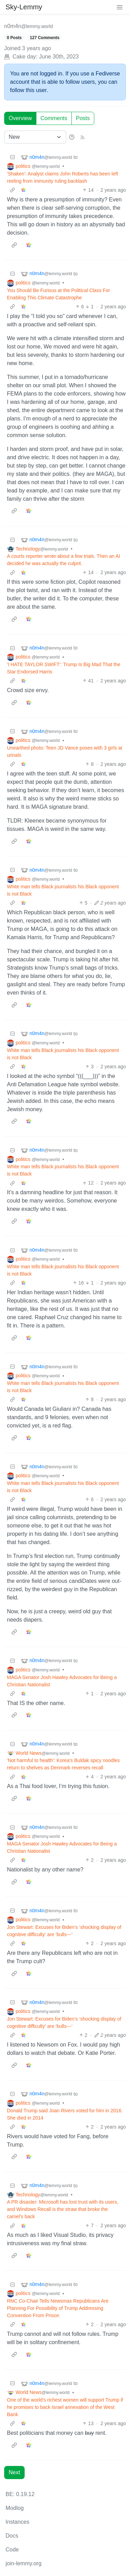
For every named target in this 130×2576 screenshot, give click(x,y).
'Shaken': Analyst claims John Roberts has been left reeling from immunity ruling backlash (62, 177)
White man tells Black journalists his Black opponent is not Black (63, 890)
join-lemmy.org (24, 2563)
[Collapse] (12, 157)
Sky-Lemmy (24, 7)
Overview (20, 118)
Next (14, 2472)
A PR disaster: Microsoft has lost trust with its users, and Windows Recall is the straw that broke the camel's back (62, 2209)
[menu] (119, 7)
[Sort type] (35, 137)
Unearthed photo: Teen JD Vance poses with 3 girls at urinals (64, 751)
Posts (83, 118)
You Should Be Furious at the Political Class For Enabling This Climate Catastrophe (58, 294)
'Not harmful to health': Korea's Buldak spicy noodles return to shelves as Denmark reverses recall (63, 1764)
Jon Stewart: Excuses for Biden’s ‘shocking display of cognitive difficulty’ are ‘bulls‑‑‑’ (64, 1930)
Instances (17, 2522)
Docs (12, 2536)
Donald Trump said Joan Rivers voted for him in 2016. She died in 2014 (65, 2114)
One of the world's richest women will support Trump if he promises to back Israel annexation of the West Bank (65, 2407)
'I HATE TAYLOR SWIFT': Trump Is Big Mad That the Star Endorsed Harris (63, 668)
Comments (54, 118)
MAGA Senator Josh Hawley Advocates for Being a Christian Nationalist (62, 1681)
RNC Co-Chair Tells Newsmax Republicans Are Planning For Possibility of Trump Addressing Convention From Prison (58, 2308)
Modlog (15, 2508)
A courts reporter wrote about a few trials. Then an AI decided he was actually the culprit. (63, 559)
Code (12, 2549)
